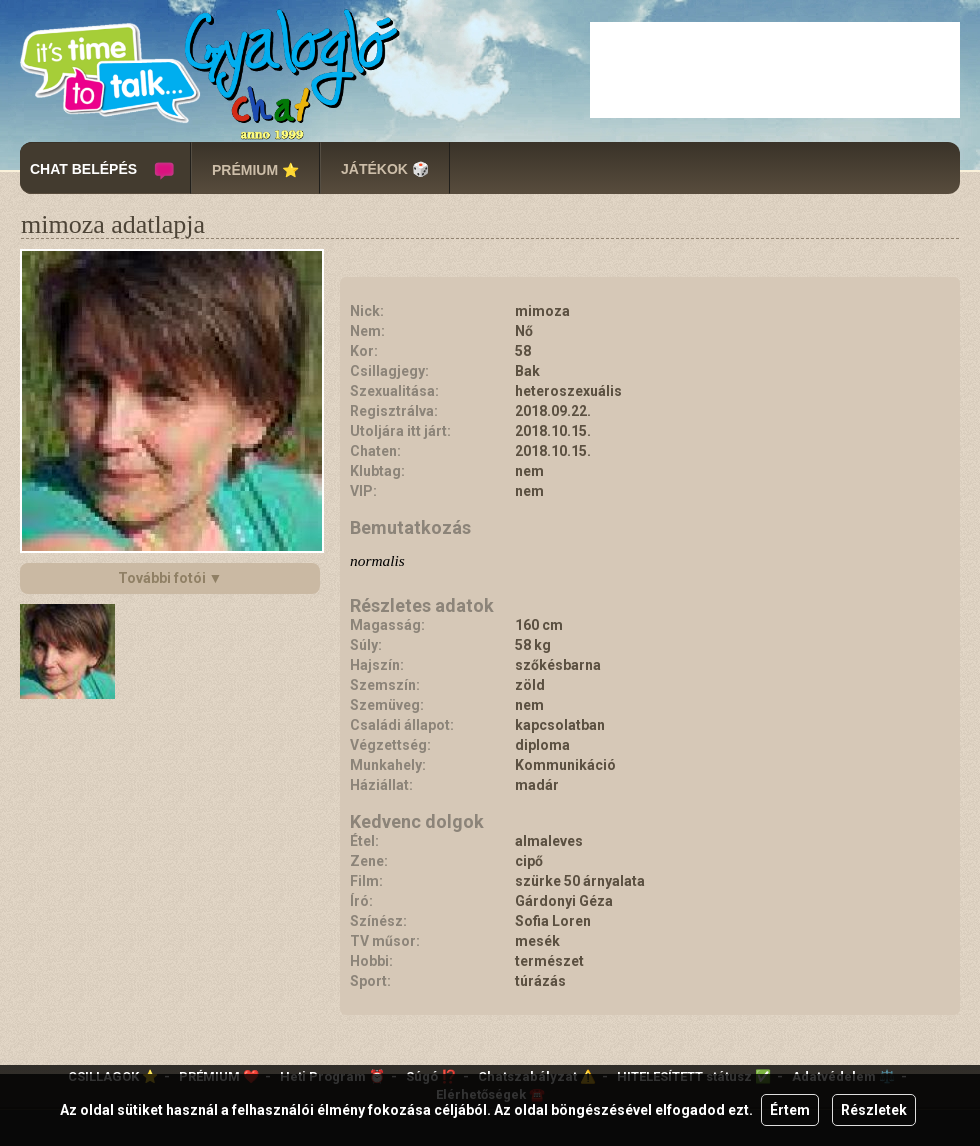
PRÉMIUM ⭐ (255, 170)
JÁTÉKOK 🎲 (385, 169)
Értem (790, 1110)
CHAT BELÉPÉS (83, 169)
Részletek (874, 1110)
